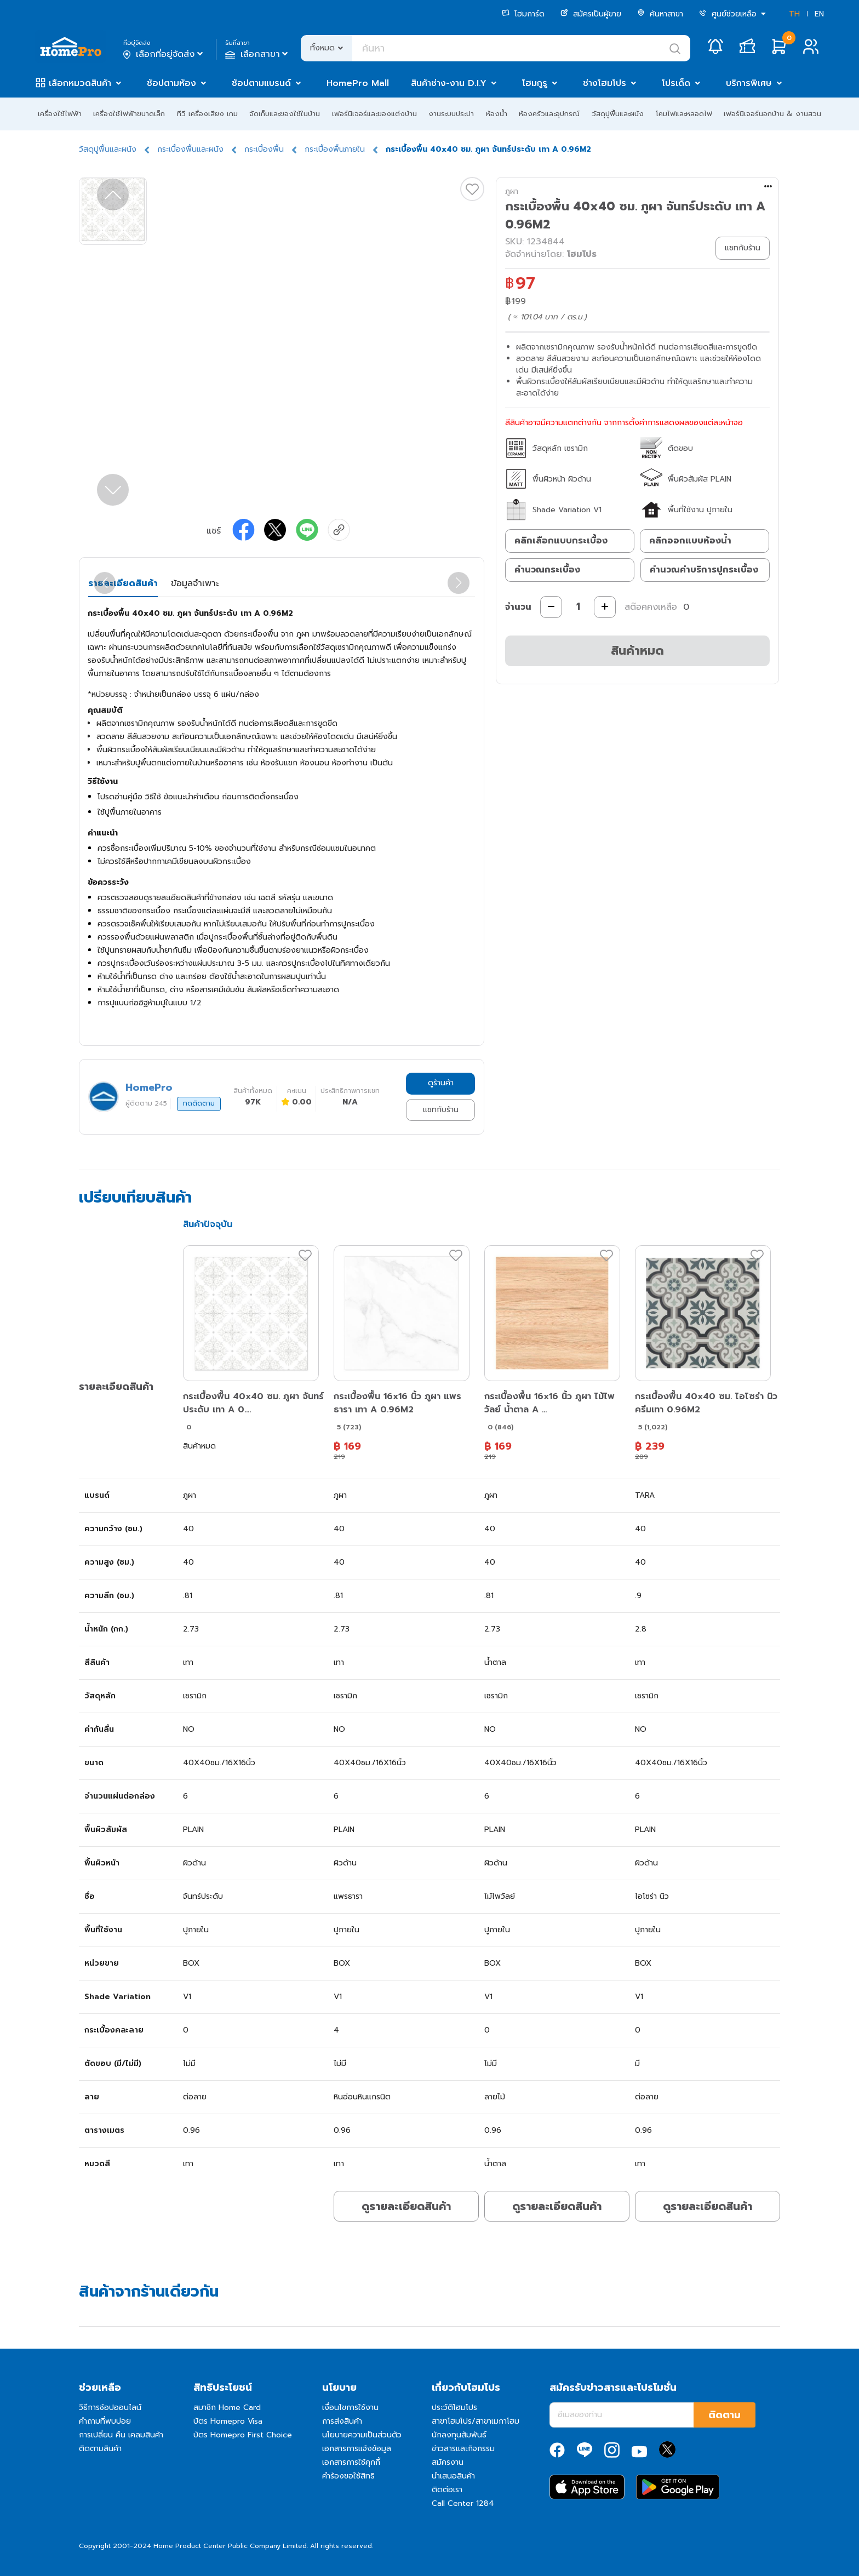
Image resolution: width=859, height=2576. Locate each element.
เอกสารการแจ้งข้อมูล (356, 2448)
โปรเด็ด (676, 83)
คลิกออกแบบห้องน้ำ (690, 540)
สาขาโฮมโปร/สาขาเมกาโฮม (475, 2421)
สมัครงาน (447, 2462)
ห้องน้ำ (496, 113)
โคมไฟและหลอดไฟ (684, 113)
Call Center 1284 (463, 2503)
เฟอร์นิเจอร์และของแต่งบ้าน (374, 113)
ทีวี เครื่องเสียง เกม (207, 113)
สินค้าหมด (637, 651)
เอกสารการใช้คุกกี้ (351, 2462)
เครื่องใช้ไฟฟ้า (60, 113)
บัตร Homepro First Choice (242, 2435)
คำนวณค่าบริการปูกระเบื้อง (704, 569)
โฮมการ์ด (523, 14)
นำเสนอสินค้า (453, 2476)
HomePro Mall (358, 83)
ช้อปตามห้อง (171, 83)
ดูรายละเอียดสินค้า (406, 2206)
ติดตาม (724, 2415)
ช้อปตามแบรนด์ (261, 83)
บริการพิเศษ (749, 83)
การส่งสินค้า (342, 2421)
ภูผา (511, 191)
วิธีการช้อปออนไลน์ (110, 2407)
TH (794, 14)
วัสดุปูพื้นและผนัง (618, 113)
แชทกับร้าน (441, 1109)
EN (819, 14)
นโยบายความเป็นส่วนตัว (362, 2435)
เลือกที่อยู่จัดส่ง (164, 54)
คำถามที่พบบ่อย (105, 2421)
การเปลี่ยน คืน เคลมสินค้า (121, 2435)
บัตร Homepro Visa (227, 2421)
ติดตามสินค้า (100, 2448)
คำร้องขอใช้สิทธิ (348, 2476)
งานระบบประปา (451, 113)
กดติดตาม (199, 1103)
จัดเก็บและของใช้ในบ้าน (284, 113)
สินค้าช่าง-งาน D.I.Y (448, 83)
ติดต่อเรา (447, 2489)
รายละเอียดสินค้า (123, 583)
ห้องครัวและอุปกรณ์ (549, 113)
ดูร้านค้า (441, 1083)
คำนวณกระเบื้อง (547, 569)
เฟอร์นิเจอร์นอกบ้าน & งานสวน (772, 113)
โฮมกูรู (534, 83)
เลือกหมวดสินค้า (80, 83)
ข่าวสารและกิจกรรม (463, 2448)
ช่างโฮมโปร (604, 83)
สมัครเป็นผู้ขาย (590, 14)
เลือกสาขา (257, 54)
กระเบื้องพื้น (264, 149)
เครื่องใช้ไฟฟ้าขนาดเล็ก (129, 113)
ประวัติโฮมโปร (454, 2407)
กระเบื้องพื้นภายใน (335, 149)
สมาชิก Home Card (227, 2407)
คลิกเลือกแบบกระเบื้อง (561, 540)
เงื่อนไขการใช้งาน (350, 2407)
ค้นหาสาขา (660, 14)
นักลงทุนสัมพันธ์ (459, 2435)
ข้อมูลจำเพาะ (195, 583)
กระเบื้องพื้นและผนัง (190, 149)
